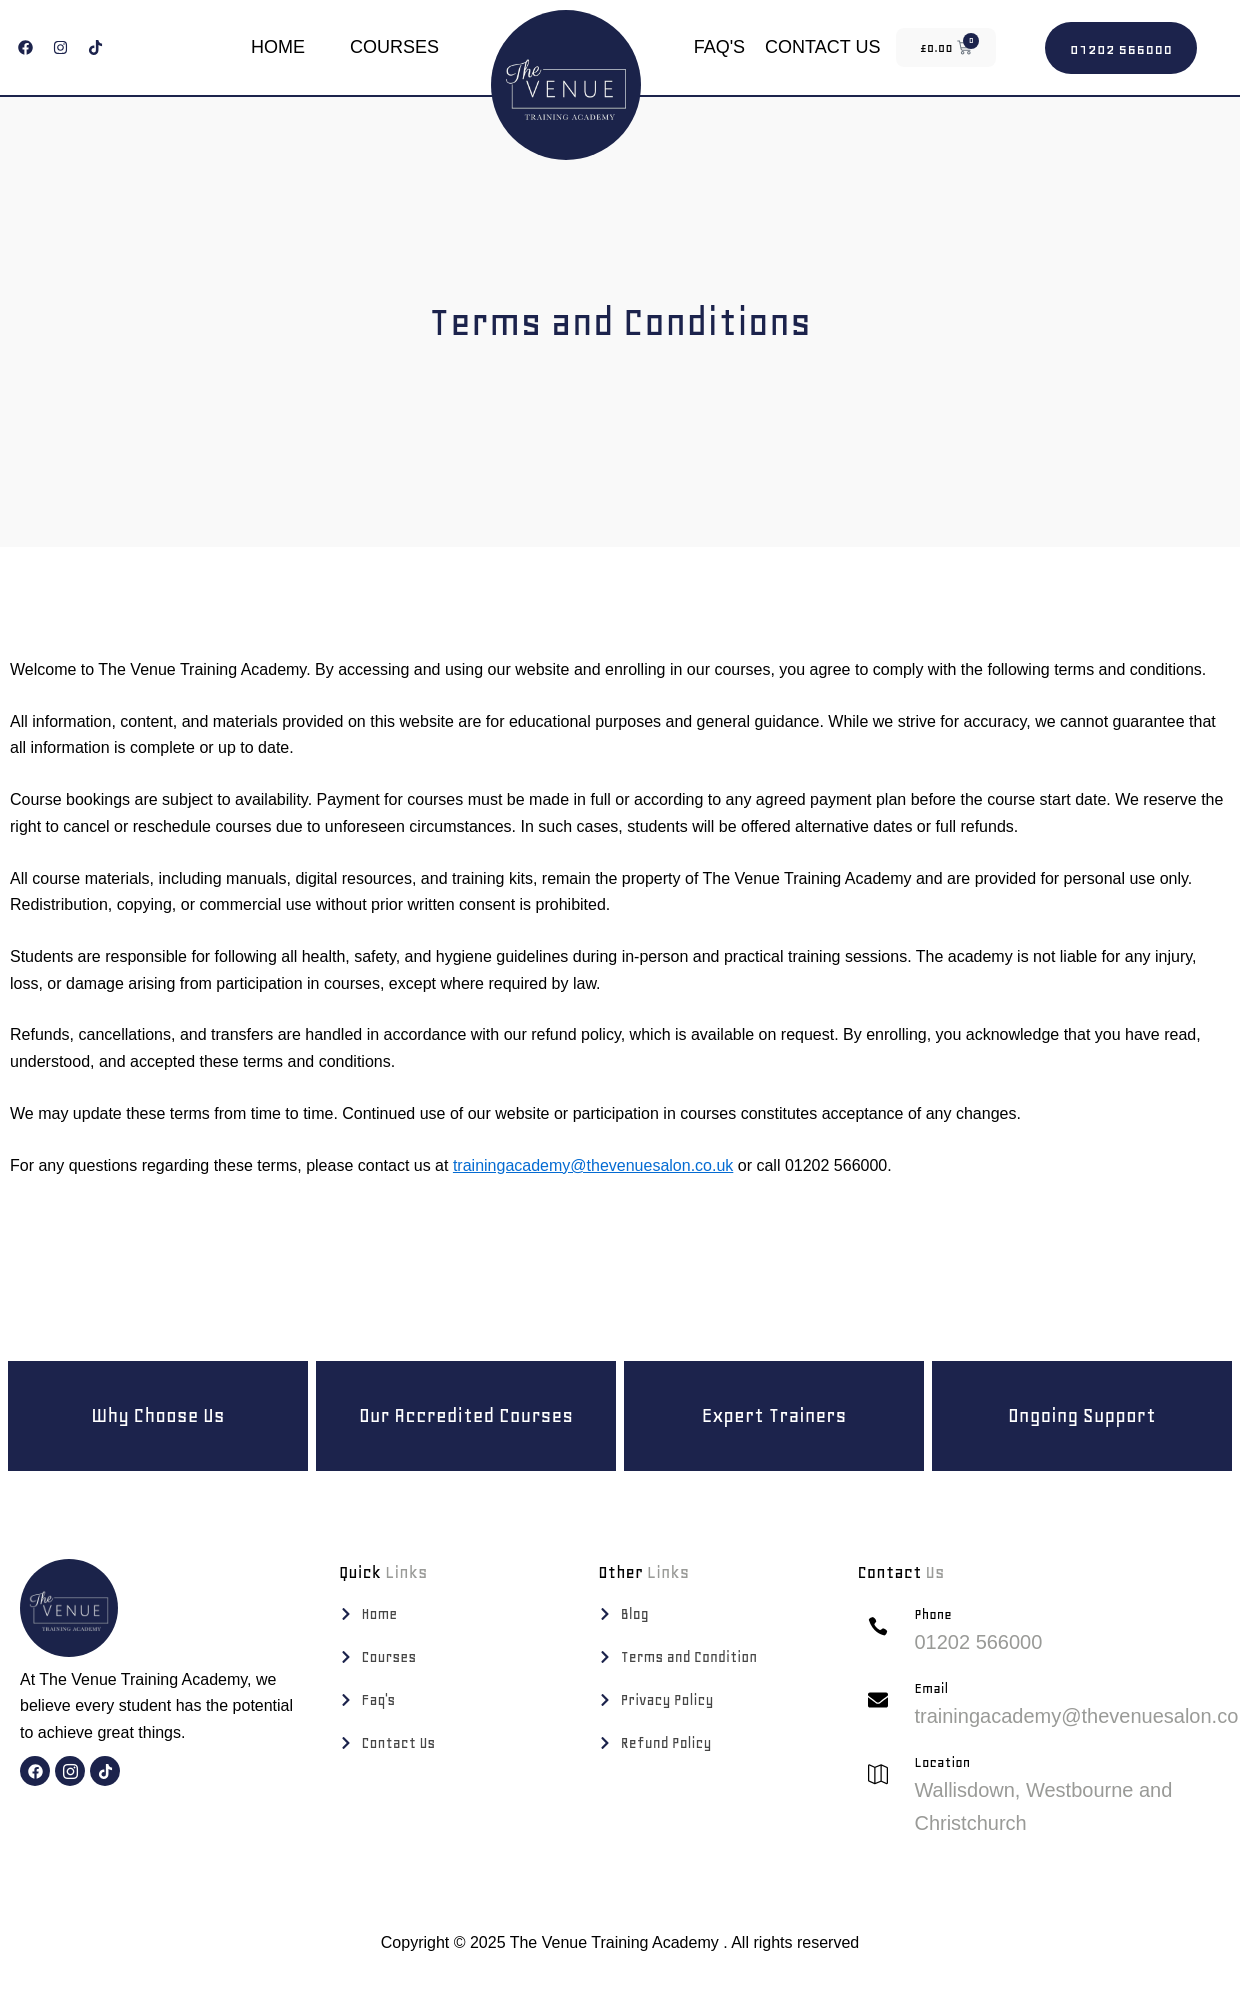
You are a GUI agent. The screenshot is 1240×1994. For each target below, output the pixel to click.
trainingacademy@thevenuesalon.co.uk (593, 1165)
